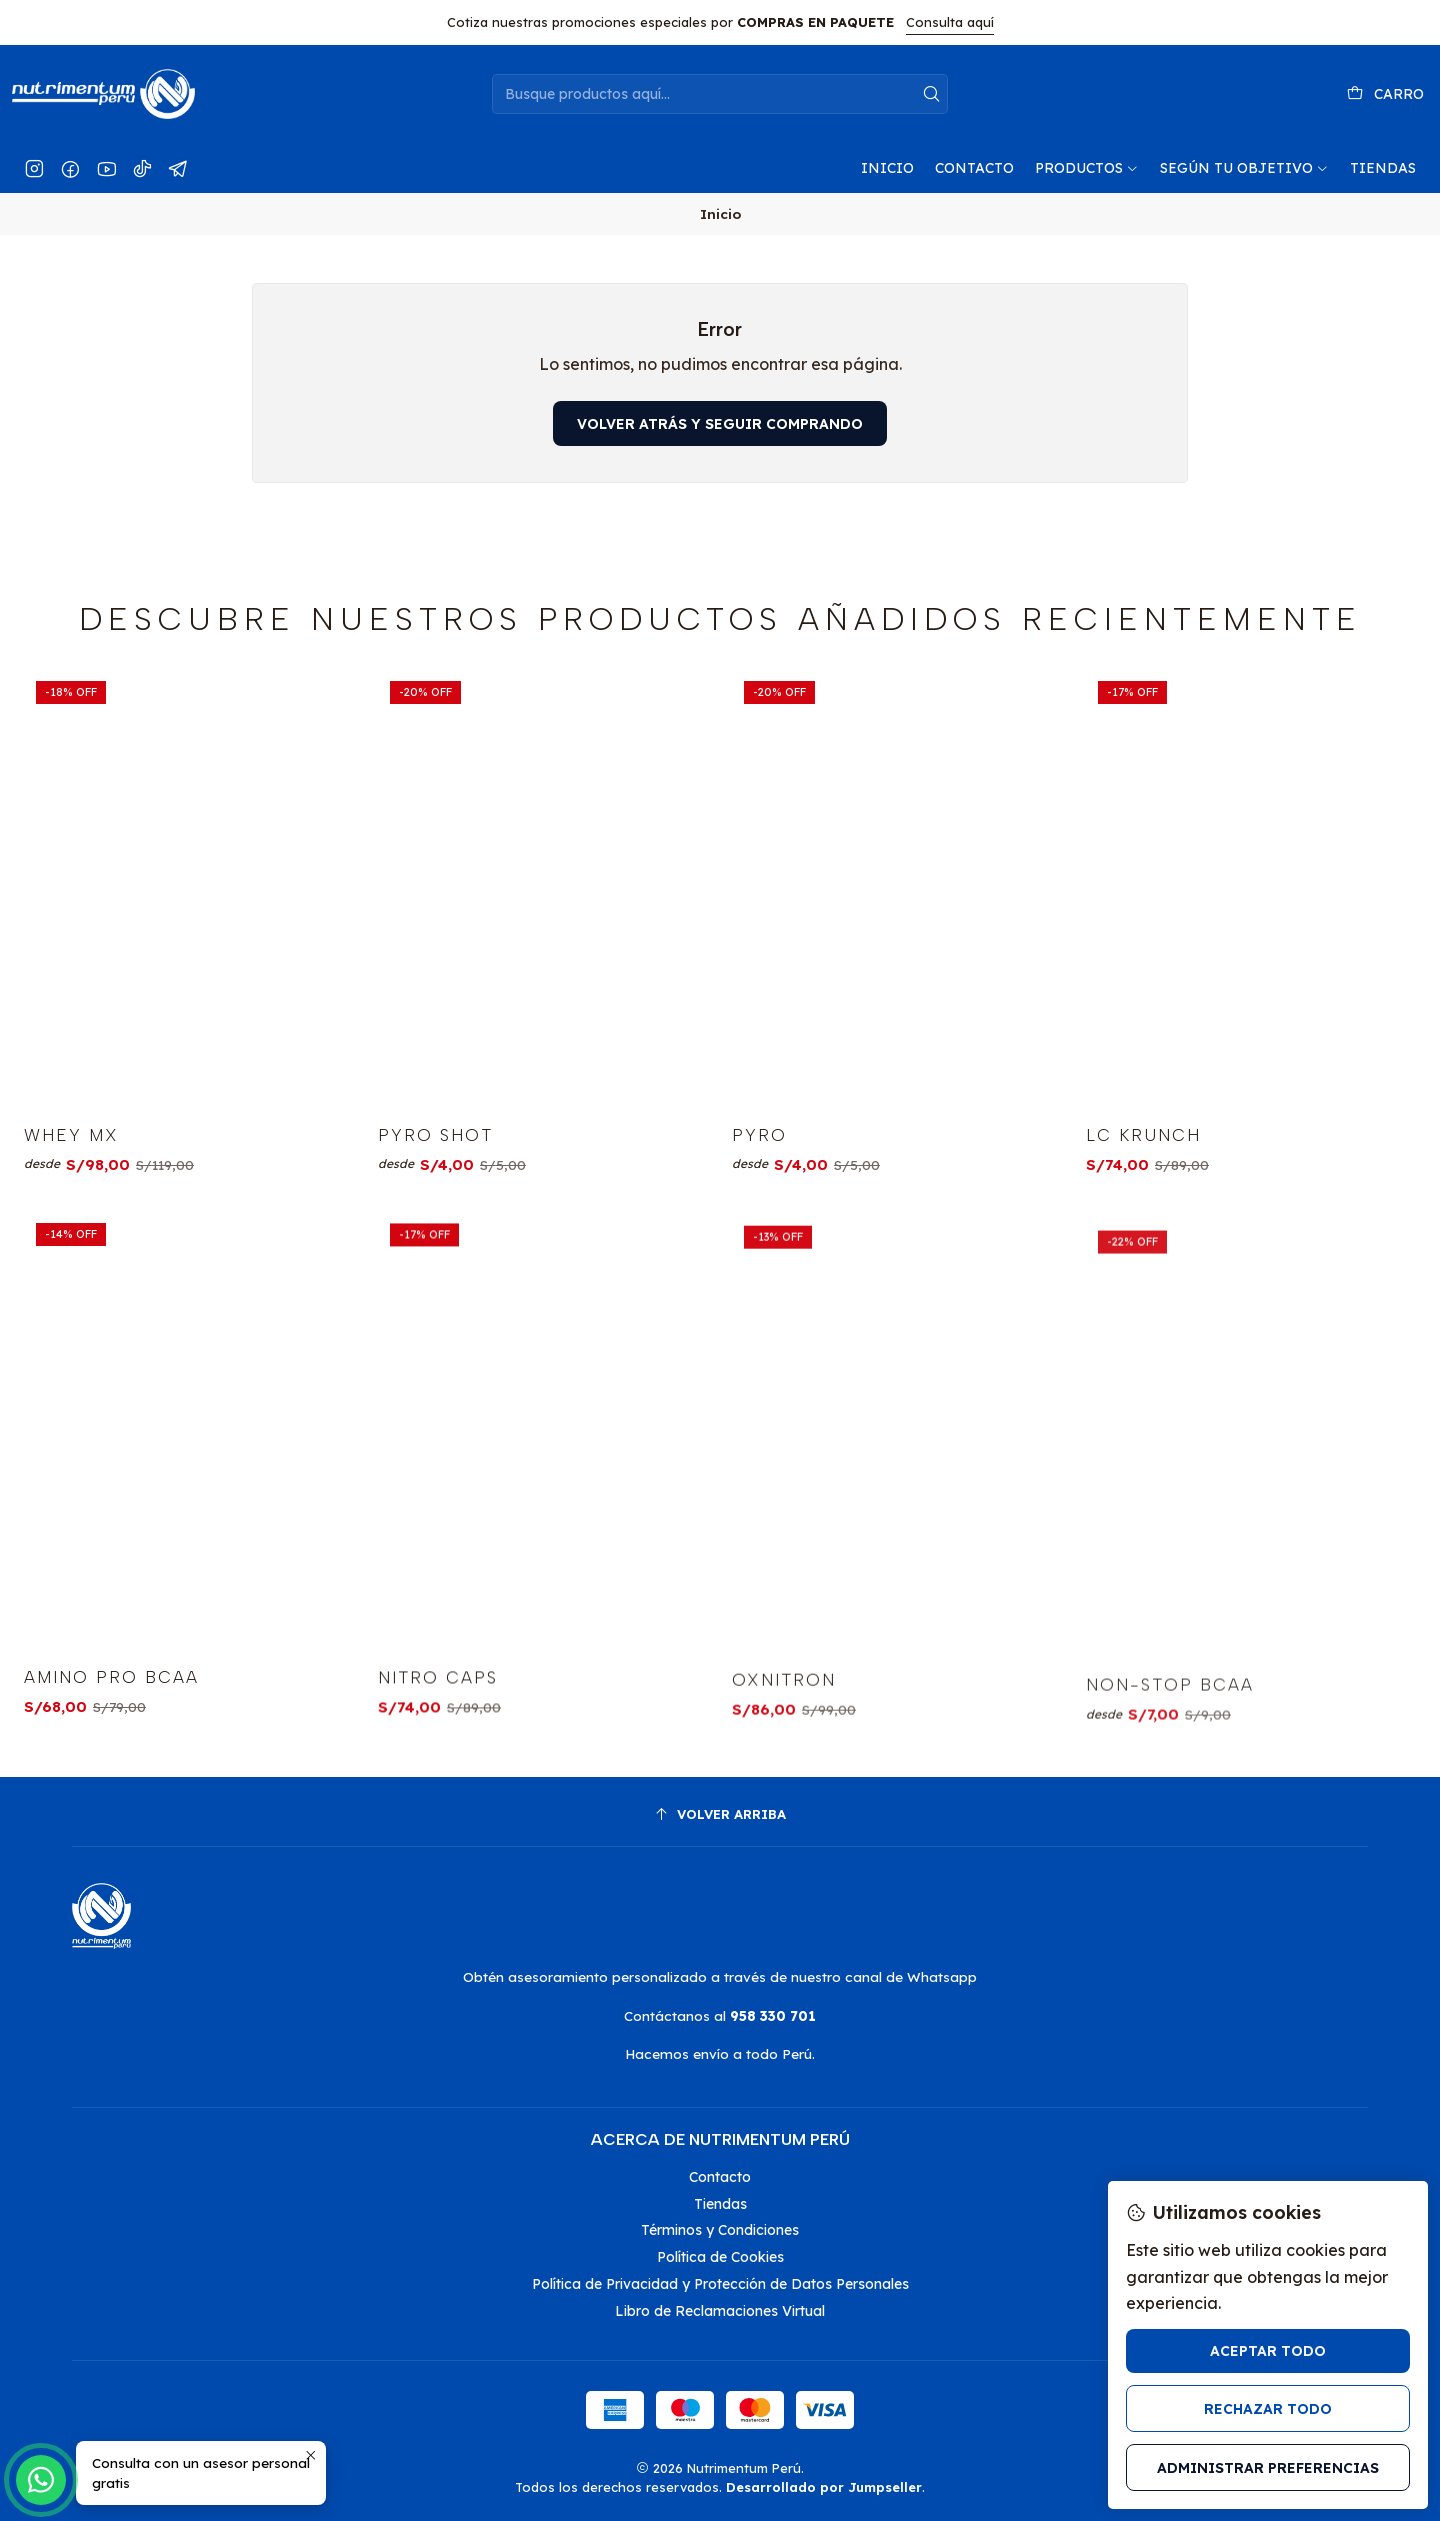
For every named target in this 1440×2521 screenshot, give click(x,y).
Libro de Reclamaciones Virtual (720, 2311)
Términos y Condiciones (720, 2230)
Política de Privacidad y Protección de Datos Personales (720, 2284)
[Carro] (1385, 94)
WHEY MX (71, 1203)
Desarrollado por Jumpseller (824, 2487)
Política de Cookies (720, 2257)
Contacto (720, 2177)
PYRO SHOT (435, 1228)
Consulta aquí (950, 22)
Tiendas (720, 2204)
